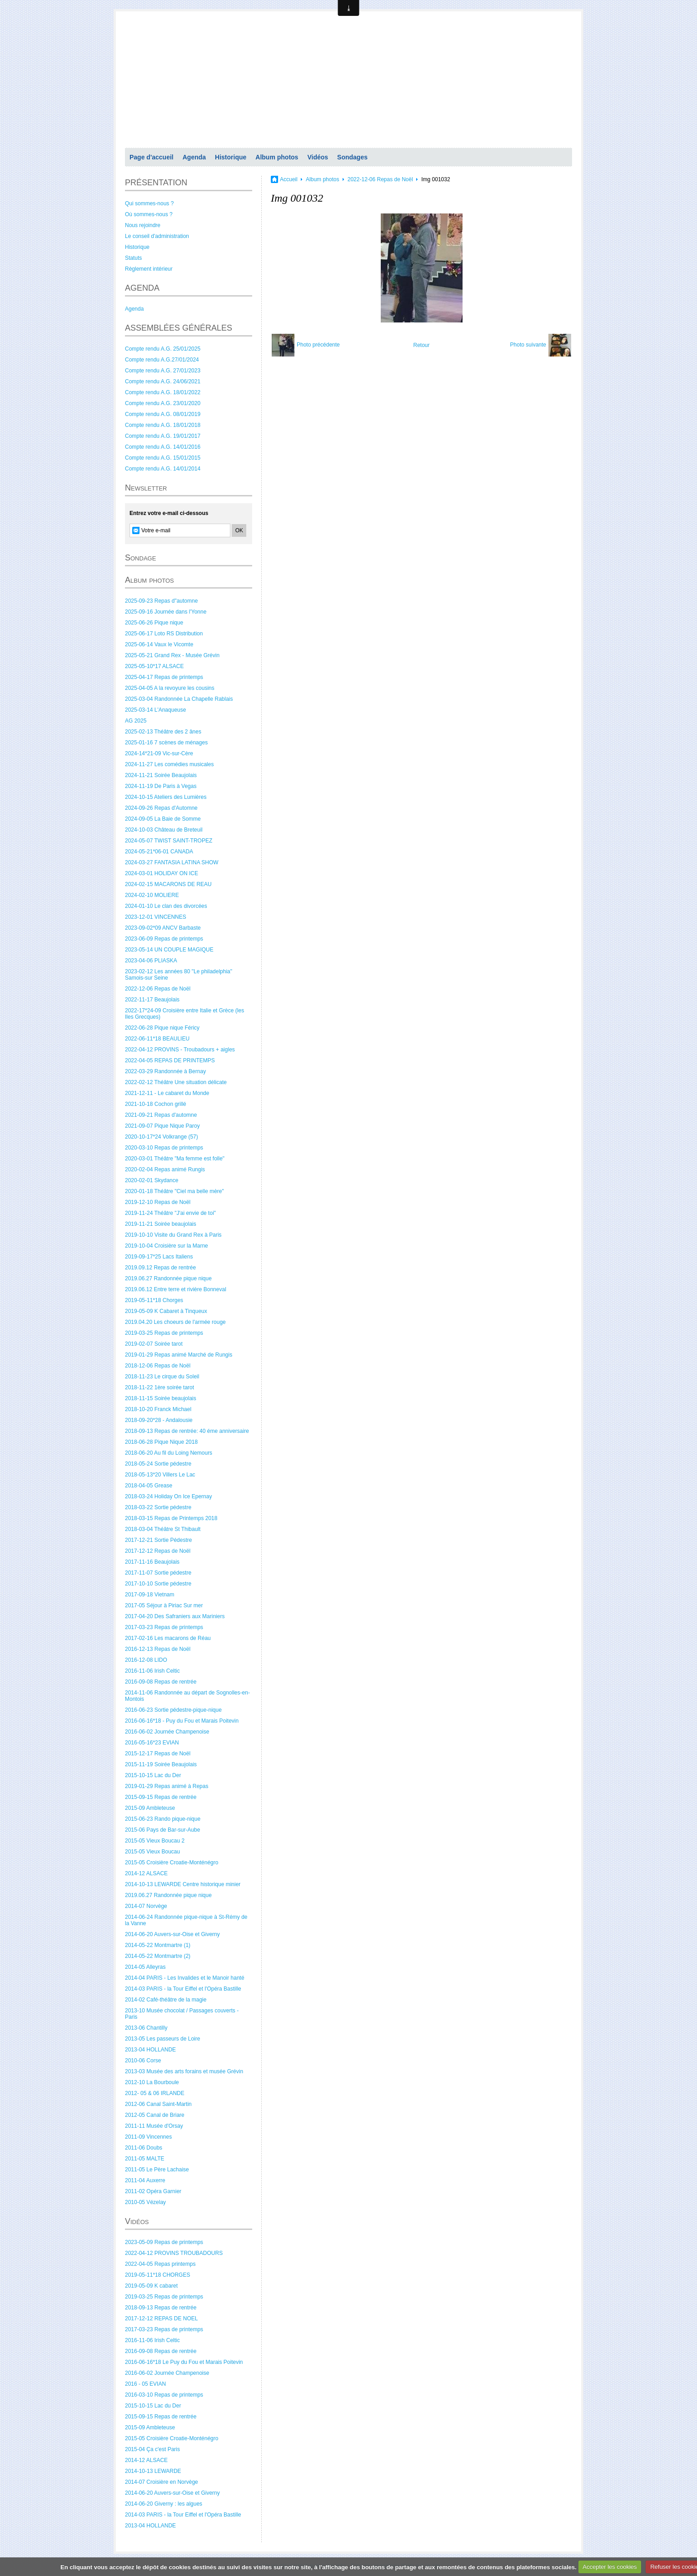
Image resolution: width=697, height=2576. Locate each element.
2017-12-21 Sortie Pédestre (158, 1540)
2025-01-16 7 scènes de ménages (166, 742)
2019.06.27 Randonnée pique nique (168, 1278)
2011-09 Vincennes (148, 2137)
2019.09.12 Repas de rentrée (160, 1267)
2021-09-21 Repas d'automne (161, 1115)
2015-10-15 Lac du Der (153, 1775)
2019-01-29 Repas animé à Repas (166, 1786)
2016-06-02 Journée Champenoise (167, 1732)
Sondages (352, 157)
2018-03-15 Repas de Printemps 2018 (171, 1518)
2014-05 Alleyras (145, 1967)
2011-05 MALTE (144, 2158)
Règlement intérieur (149, 269)
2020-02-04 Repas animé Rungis (165, 1169)
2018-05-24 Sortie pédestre (158, 1464)
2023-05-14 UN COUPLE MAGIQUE (169, 949)
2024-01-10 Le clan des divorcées (166, 906)
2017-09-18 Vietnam (149, 1594)
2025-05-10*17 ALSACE (154, 666)
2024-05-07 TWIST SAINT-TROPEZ (168, 840)
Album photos (276, 157)
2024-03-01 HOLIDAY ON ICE (161, 873)
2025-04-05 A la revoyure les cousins (169, 688)
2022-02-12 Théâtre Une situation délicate (176, 1082)
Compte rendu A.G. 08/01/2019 (162, 414)
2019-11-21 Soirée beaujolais (160, 1224)
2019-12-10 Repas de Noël (157, 1202)
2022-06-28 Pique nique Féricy (162, 1028)
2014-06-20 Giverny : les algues (163, 2504)
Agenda (194, 157)
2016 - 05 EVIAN (145, 2384)
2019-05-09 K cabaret (151, 2286)
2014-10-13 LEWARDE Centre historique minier (182, 1884)
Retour (421, 345)
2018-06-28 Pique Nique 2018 (161, 1442)
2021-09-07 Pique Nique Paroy (162, 1126)
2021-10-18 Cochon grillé (155, 1104)
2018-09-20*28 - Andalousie (159, 1420)
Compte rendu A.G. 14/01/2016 (162, 447)
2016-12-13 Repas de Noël (157, 1649)
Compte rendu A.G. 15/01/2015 (162, 458)
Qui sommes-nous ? (149, 203)
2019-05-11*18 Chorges (154, 1300)
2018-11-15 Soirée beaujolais (160, 1398)
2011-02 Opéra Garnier (153, 2191)
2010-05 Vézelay (145, 2202)
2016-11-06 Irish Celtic (152, 1671)
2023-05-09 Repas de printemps (164, 2242)
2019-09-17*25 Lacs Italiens (159, 1256)
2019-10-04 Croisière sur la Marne (166, 1246)
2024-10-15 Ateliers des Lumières (165, 797)
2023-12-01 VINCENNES (155, 917)
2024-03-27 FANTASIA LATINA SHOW (172, 862)
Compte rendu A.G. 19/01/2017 (162, 436)
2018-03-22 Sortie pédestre (158, 1507)
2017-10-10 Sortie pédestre (158, 1583)
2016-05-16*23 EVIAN (152, 1742)
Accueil (289, 179)
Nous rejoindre (142, 225)
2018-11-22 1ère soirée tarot (159, 1387)
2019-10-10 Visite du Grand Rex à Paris (173, 1235)
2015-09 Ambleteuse (150, 1808)
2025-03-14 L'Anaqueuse (155, 710)
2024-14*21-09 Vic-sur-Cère (159, 753)
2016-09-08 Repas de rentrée (160, 1682)
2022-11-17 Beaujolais (152, 999)
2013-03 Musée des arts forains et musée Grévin (184, 2071)
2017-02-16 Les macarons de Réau (168, 1638)
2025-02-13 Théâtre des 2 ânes (163, 731)
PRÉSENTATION (156, 182)
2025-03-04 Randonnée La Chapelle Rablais (179, 699)
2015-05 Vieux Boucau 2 (154, 1841)
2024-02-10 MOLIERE (152, 895)
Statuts (133, 258)
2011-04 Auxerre (145, 2180)
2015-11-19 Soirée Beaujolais (161, 1764)
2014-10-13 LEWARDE (153, 2471)
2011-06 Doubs (143, 2148)
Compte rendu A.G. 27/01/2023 (162, 370)
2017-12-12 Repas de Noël (157, 1551)
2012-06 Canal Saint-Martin (158, 2104)
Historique (230, 157)
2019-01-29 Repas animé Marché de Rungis (178, 1355)
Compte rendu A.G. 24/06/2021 (162, 381)
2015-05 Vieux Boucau (152, 1851)
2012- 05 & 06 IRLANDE (154, 2093)
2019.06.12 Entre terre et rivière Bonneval (175, 1289)
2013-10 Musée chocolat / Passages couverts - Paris (182, 2013)
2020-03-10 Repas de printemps (164, 1147)
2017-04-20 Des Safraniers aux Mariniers (174, 1616)
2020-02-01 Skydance (151, 1180)
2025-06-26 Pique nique (154, 622)
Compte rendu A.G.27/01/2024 (162, 360)
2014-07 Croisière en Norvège (161, 2482)
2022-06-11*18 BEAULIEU (157, 1038)
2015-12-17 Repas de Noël (157, 1753)
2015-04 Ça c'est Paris (152, 2449)
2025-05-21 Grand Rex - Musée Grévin (172, 655)
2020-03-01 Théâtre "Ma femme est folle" (174, 1158)
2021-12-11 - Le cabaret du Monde (167, 1093)
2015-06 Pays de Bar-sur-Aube (162, 1830)
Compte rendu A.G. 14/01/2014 (162, 469)
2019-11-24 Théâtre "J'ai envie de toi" (170, 1213)
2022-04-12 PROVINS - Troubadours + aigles (180, 1049)
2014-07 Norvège (146, 1906)
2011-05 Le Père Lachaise (157, 2169)
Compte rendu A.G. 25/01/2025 (162, 349)
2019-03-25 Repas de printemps (164, 1333)
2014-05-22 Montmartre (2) (157, 1956)
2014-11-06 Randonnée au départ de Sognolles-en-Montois (187, 1695)
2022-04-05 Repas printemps (160, 2264)
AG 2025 (135, 721)
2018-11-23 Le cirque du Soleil (162, 1376)
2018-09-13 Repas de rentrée (160, 2307)
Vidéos (317, 157)
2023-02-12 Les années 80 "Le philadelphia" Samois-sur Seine (178, 974)
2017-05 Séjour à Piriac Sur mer (164, 1605)
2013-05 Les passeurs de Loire (162, 2039)
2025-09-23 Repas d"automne (161, 601)
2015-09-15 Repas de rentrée (160, 1797)
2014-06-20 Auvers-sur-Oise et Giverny (172, 1934)
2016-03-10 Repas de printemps (164, 2395)
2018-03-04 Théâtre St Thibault (162, 1529)
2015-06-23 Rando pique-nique (162, 1819)
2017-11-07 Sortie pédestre (158, 1573)
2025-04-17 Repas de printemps (164, 677)
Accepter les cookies (609, 2566)
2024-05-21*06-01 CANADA (159, 851)
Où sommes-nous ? (149, 214)
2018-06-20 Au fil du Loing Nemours (168, 1453)
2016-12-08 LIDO (146, 1660)
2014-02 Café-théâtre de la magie (165, 1999)
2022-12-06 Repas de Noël (157, 989)
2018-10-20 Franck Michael (158, 1409)
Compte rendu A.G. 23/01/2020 (162, 403)
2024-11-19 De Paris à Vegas (160, 786)
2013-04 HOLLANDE (150, 2049)
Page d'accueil (151, 157)
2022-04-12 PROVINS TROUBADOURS (174, 2253)
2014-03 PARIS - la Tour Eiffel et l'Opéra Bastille (183, 1989)
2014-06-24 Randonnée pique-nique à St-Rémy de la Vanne (186, 1920)
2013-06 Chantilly (146, 2028)
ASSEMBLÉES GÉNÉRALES (178, 327)
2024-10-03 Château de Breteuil (164, 830)
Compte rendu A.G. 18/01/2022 (162, 392)
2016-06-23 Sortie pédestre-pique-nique (173, 1710)
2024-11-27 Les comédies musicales (169, 764)
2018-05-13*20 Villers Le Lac (160, 1474)
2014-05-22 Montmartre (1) (157, 1945)
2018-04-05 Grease (148, 1485)
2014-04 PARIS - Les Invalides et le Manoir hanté (184, 1978)
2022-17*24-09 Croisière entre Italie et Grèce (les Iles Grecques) (184, 1013)
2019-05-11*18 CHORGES (157, 2275)
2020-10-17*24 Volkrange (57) (161, 1137)
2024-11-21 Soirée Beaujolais (161, 775)
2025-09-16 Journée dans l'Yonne (165, 612)
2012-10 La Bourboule (152, 2082)
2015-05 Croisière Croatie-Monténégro (171, 1862)
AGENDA (142, 287)
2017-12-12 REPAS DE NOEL (161, 2318)
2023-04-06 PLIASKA (151, 960)
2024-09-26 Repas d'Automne (161, 808)
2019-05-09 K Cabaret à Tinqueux (166, 1311)
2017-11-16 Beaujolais (152, 1562)
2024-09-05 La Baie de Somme (163, 819)
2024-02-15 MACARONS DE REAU (168, 884)
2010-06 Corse (143, 2060)
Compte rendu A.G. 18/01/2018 (162, 425)
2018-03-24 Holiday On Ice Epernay (168, 1496)
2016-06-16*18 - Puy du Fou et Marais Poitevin (182, 1721)
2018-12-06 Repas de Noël (157, 1365)
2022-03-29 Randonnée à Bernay (165, 1071)
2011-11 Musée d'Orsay (154, 2126)
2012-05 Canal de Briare (154, 2115)
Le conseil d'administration (157, 236)
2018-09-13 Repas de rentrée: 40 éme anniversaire (187, 1431)
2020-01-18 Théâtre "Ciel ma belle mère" (174, 1191)
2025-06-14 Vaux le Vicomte (159, 644)
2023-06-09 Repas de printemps (164, 939)
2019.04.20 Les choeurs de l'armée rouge (175, 1322)
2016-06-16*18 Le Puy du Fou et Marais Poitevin (184, 2362)
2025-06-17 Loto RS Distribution (164, 633)
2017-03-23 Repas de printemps (164, 1627)
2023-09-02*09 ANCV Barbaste (163, 928)
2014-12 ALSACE (146, 1873)
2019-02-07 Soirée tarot (154, 1344)
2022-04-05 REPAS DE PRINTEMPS (170, 1060)
